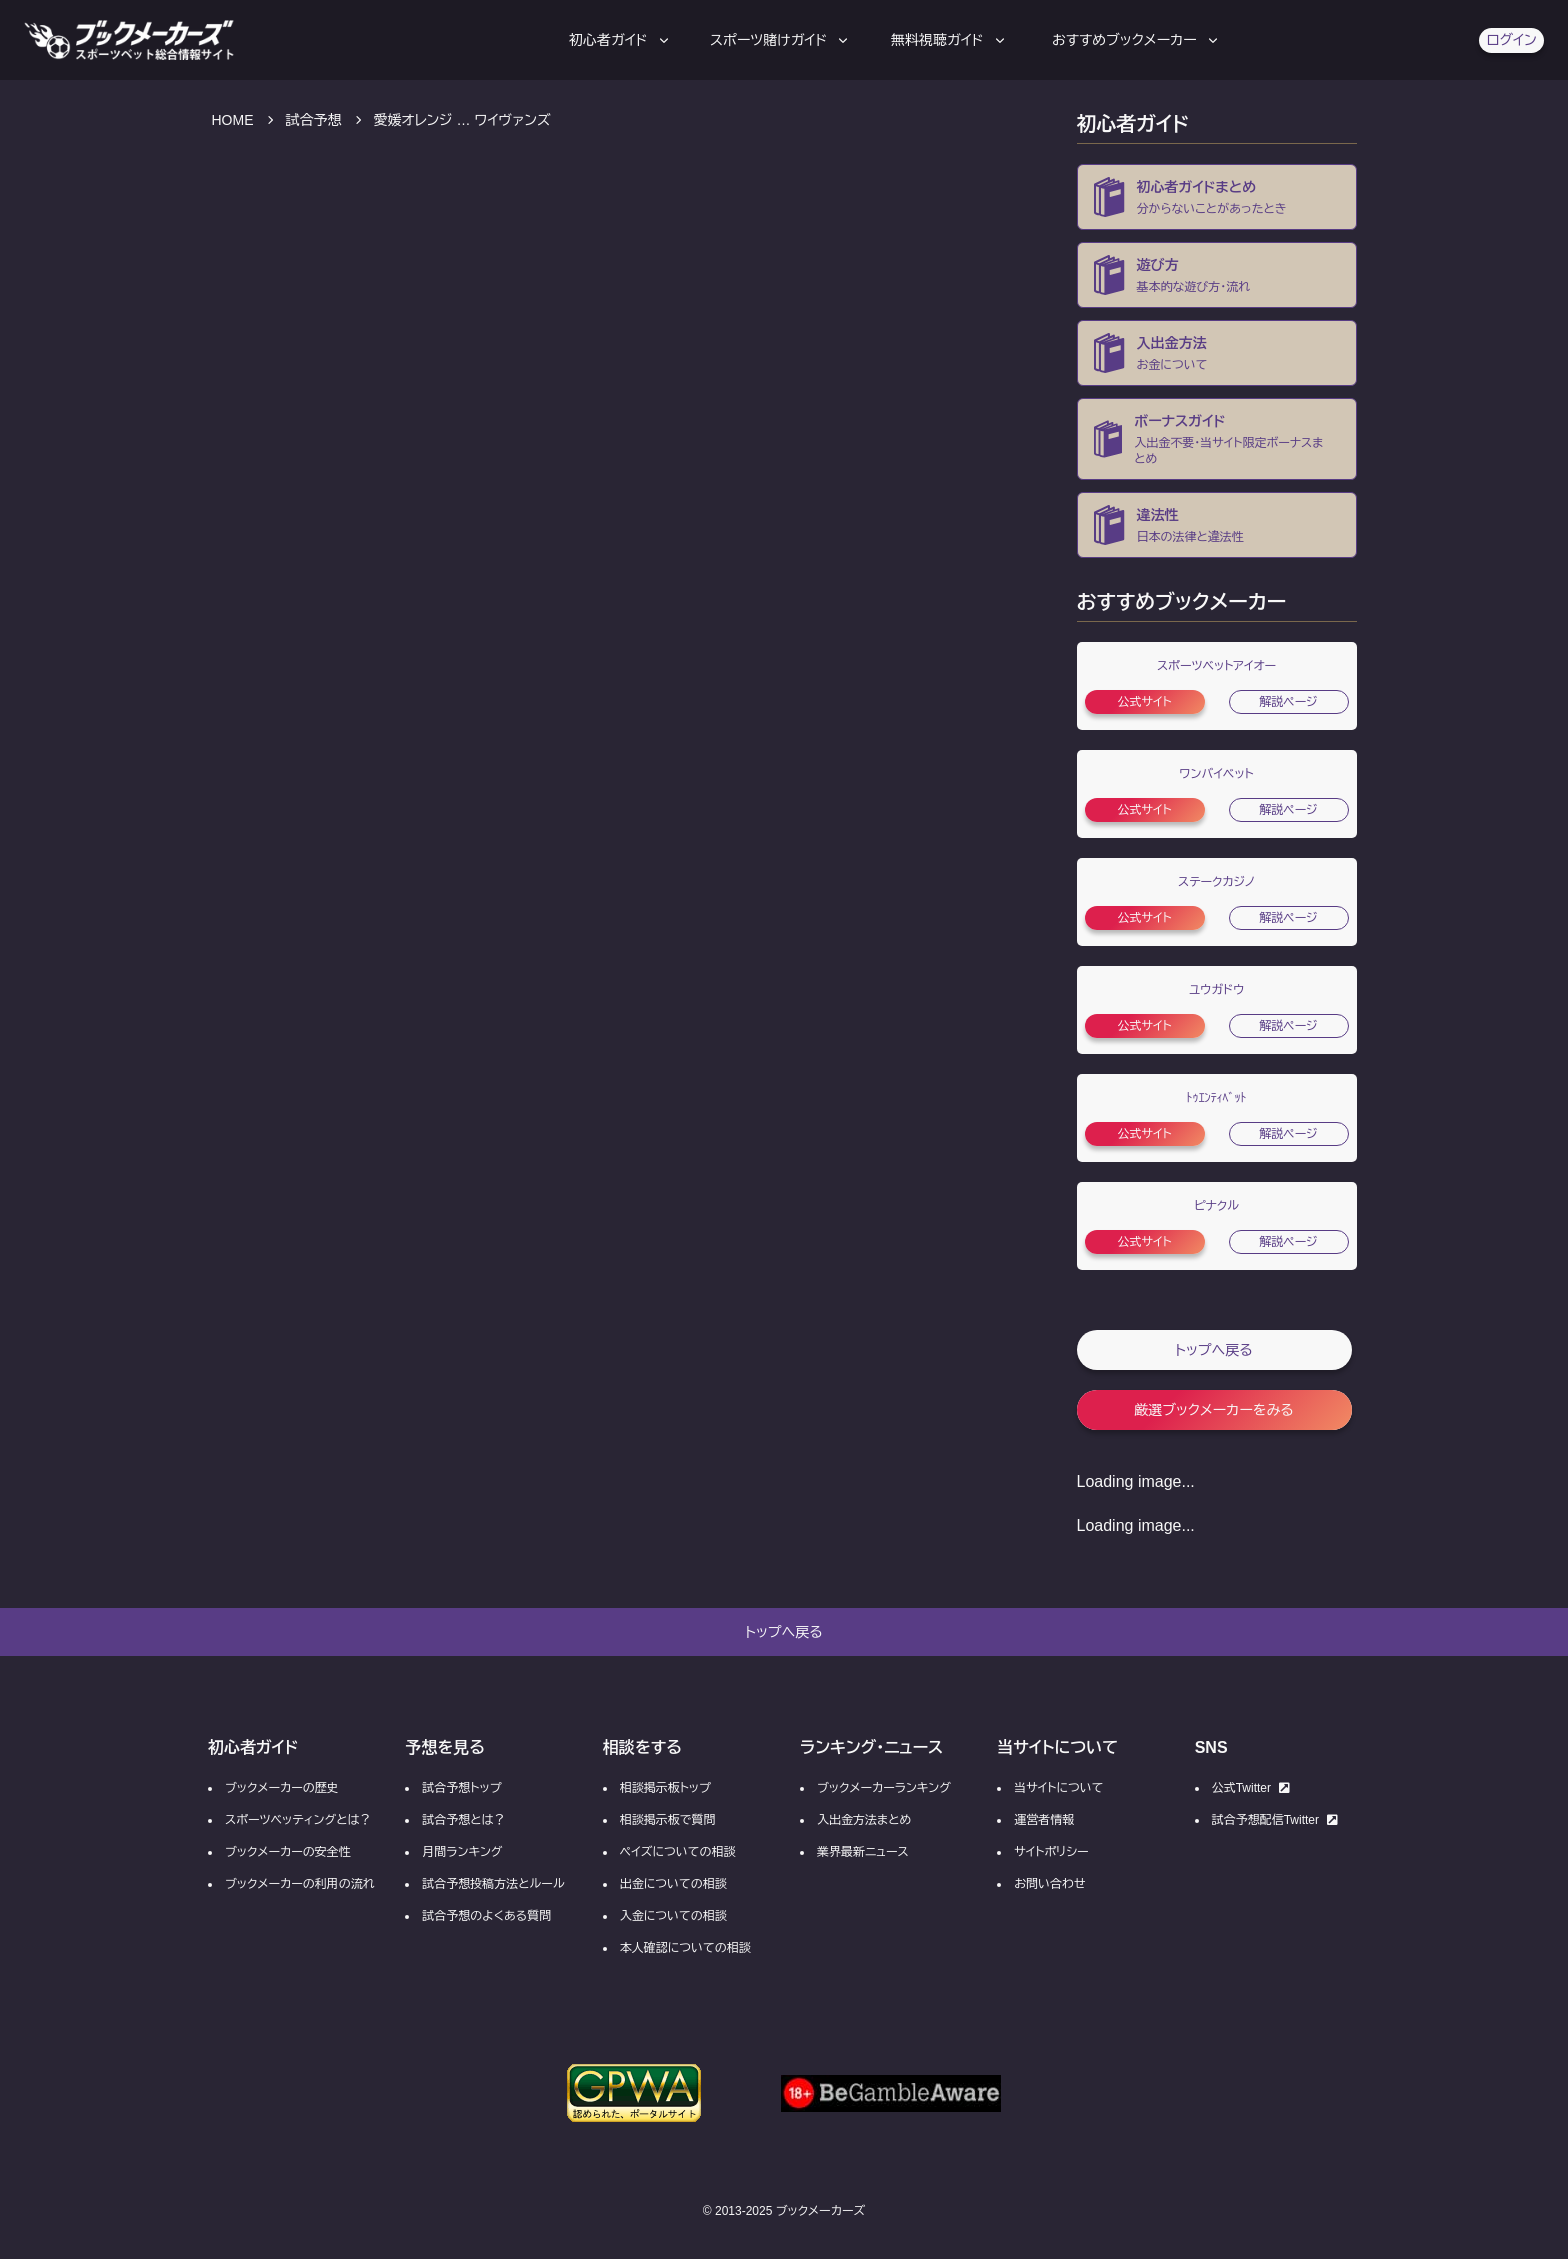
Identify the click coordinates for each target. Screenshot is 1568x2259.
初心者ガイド (620, 40)
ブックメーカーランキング (884, 1788)
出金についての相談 (673, 1884)
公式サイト (1144, 702)
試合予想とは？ (463, 1820)
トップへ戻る (1213, 1350)
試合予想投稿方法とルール (493, 1884)
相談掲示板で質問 (668, 1820)
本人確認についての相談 (685, 1948)
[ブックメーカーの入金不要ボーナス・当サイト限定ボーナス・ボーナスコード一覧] (1217, 439)
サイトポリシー (1051, 1852)
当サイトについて (1058, 1788)
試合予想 (314, 120)
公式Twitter (1251, 1788)
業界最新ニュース (863, 1852)
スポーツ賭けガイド (780, 40)
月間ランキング (462, 1852)
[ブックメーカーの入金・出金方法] (1217, 353)
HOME (233, 120)
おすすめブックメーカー (1136, 40)
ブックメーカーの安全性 (288, 1852)
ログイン (1511, 40)
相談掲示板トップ (665, 1788)
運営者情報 (1044, 1820)
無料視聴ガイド (949, 40)
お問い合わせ (1049, 1884)
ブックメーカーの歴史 (282, 1788)
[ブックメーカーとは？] (1217, 197)
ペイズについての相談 (678, 1852)
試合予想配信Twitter (1275, 1820)
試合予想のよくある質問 (486, 1916)
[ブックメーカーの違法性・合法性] (1217, 525)
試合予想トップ (461, 1788)
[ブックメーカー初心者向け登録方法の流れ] (1217, 275)
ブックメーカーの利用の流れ (300, 1884)
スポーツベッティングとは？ (298, 1820)
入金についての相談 (673, 1916)
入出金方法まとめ (864, 1820)
